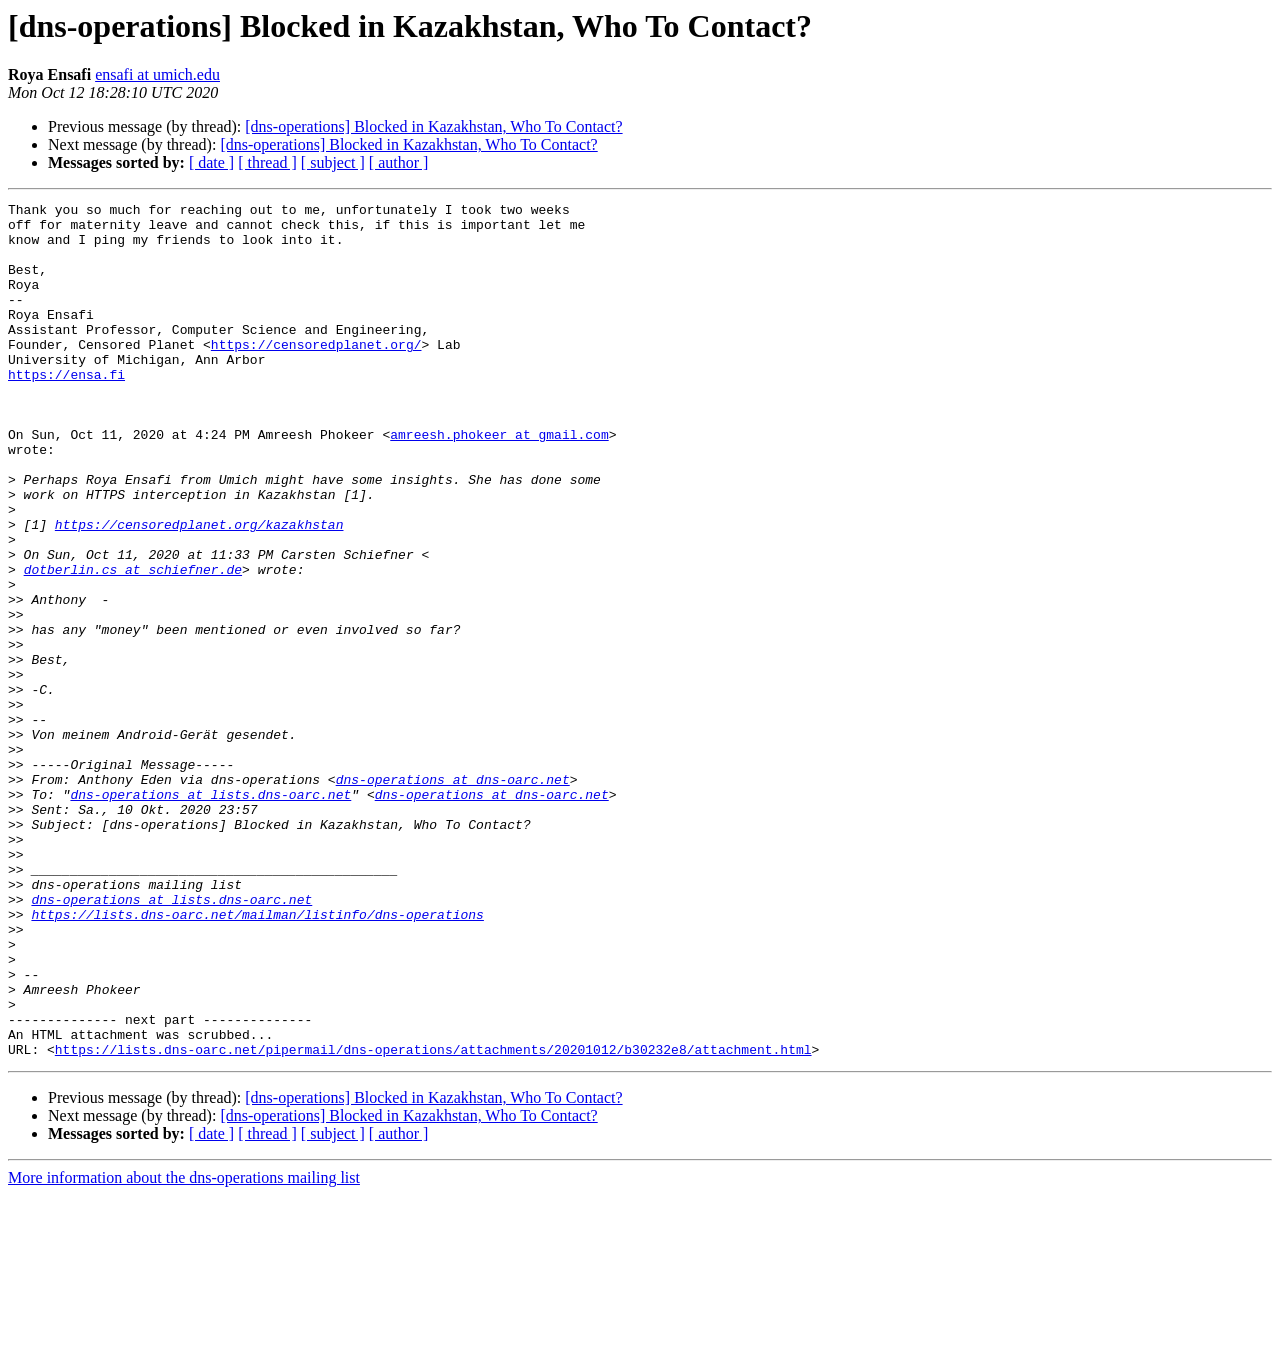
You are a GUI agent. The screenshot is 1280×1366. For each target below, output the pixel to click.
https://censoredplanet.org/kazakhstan (199, 590)
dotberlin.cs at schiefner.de (133, 644)
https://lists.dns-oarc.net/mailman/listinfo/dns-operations (257, 1058)
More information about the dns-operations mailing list (184, 1348)
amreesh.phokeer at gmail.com (499, 482)
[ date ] (211, 162)
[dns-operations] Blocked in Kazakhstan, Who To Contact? (433, 126)
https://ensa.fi (66, 410)
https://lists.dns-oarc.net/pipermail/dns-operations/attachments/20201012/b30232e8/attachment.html (433, 1220)
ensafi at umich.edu (157, 74)
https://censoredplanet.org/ (316, 374)
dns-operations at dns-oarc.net (453, 896)
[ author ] (399, 162)
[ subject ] (333, 162)
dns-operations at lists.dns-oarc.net (210, 914)
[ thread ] (267, 162)
